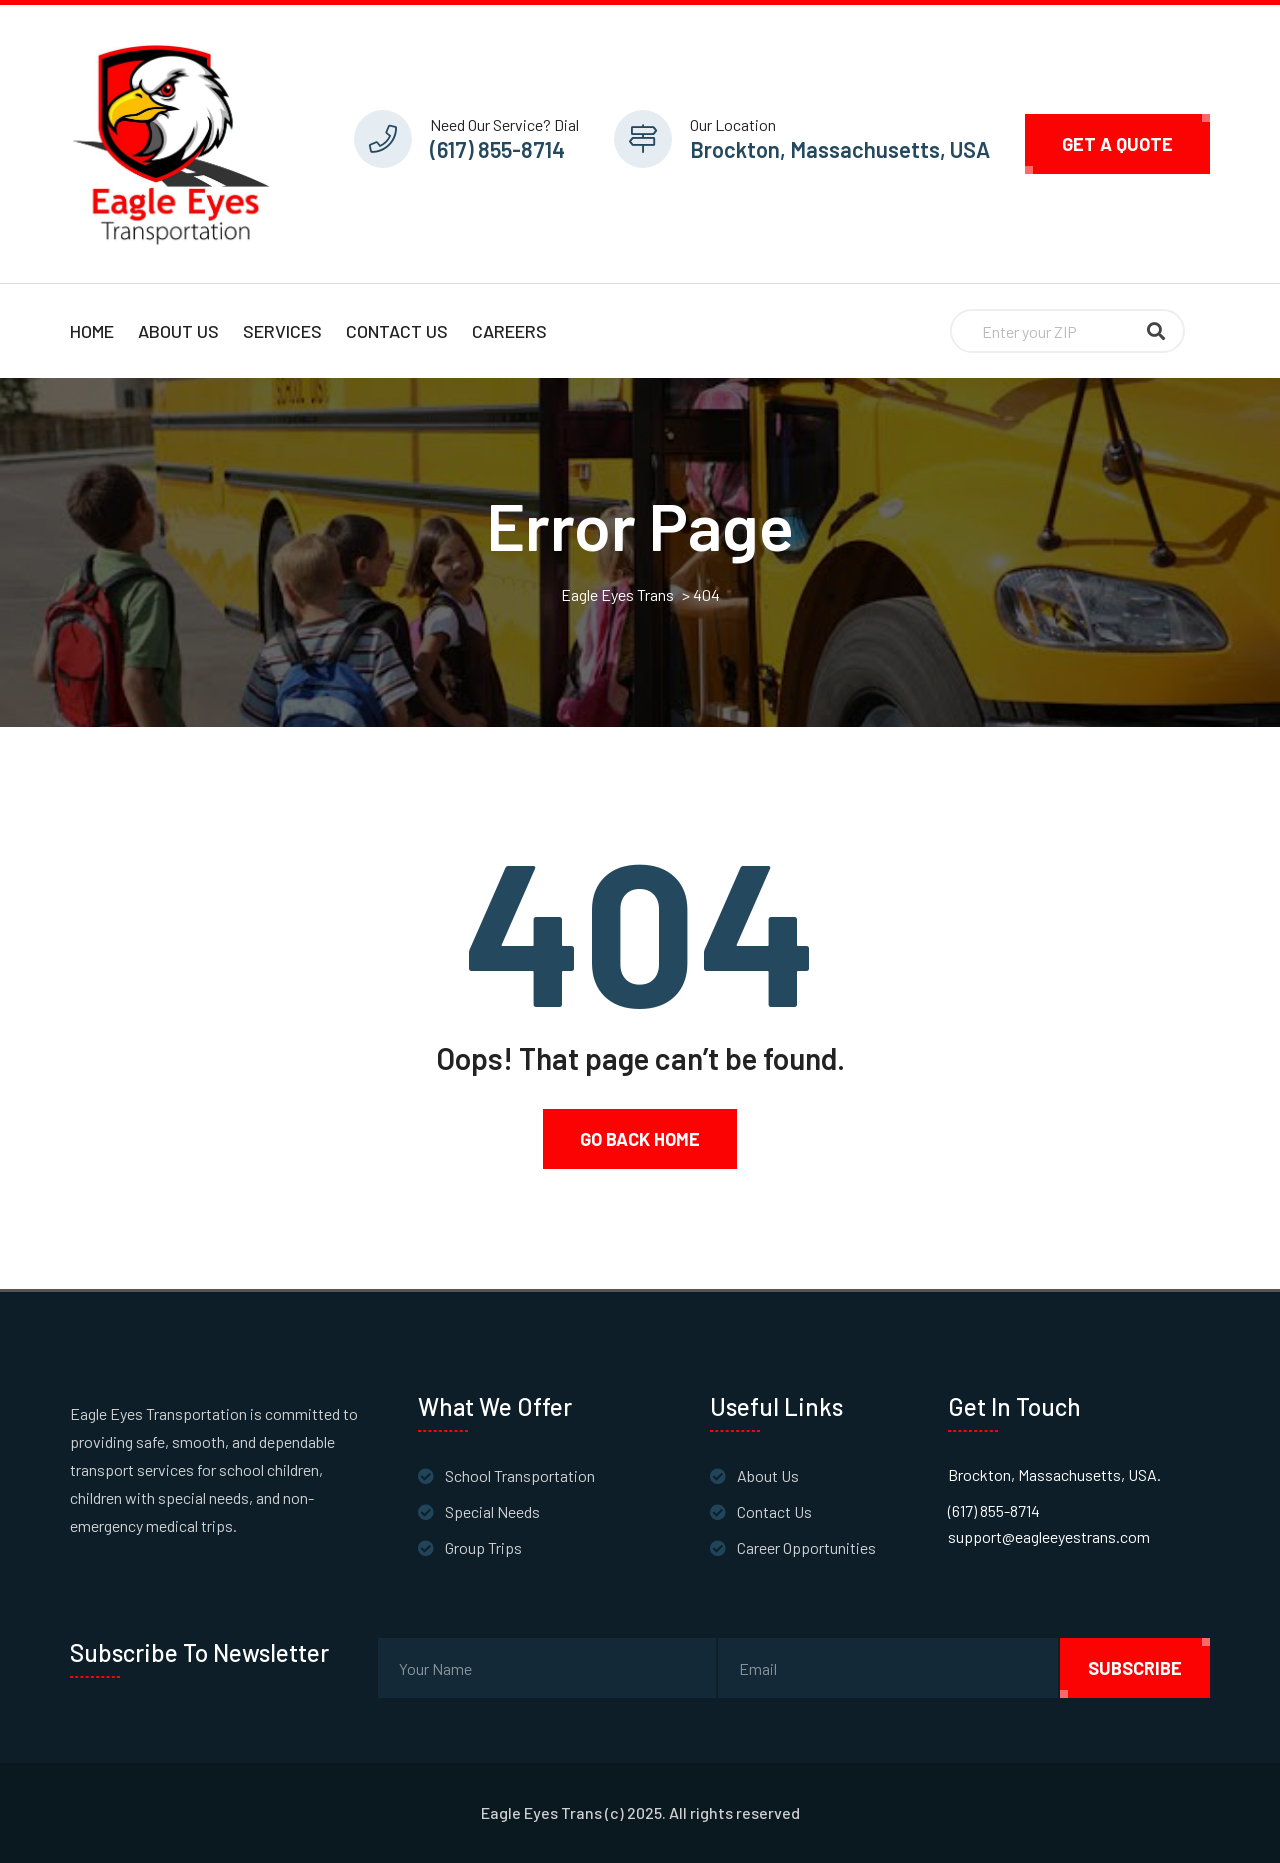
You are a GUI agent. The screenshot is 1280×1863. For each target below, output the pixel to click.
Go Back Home (640, 1139)
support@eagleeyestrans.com (1049, 1536)
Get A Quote (1117, 144)
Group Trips (483, 1547)
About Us (178, 331)
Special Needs (492, 1511)
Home (92, 331)
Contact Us (397, 331)
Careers (509, 331)
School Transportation (520, 1475)
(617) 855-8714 (497, 149)
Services (282, 331)
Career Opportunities (806, 1547)
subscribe (1135, 1668)
